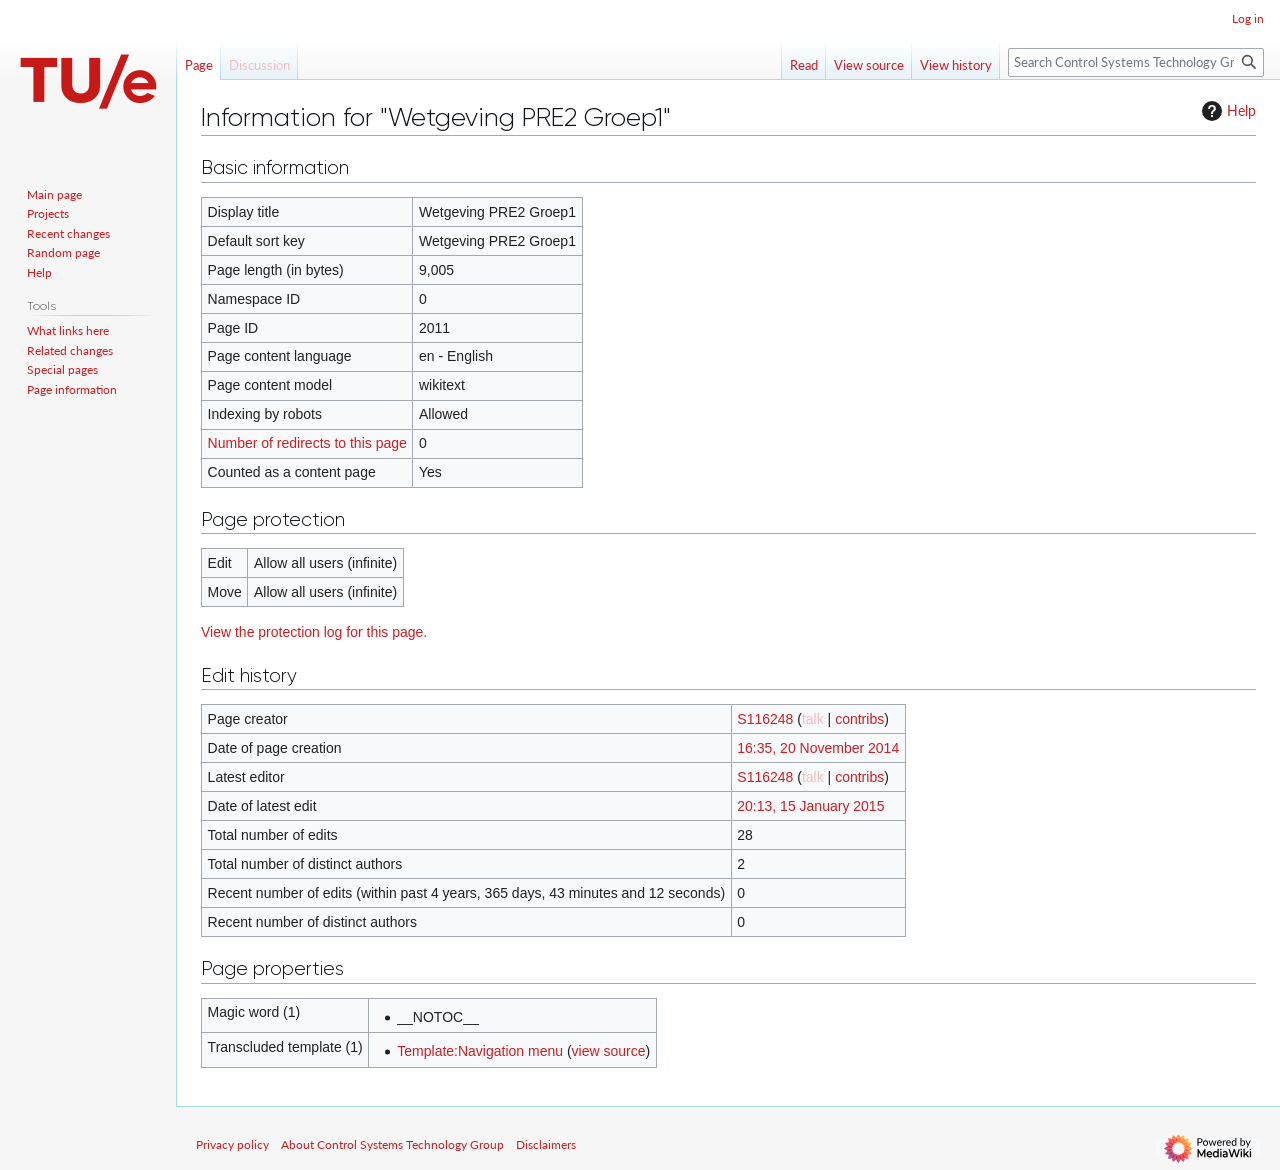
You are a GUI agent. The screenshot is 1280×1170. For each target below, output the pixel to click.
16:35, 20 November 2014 (818, 748)
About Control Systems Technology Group (392, 1144)
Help (1226, 111)
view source (609, 1051)
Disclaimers (546, 1144)
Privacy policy (232, 1144)
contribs (859, 719)
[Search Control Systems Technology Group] (1136, 62)
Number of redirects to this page (307, 443)
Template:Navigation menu (480, 1051)
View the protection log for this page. (314, 632)
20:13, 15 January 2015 (810, 806)
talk (813, 719)
